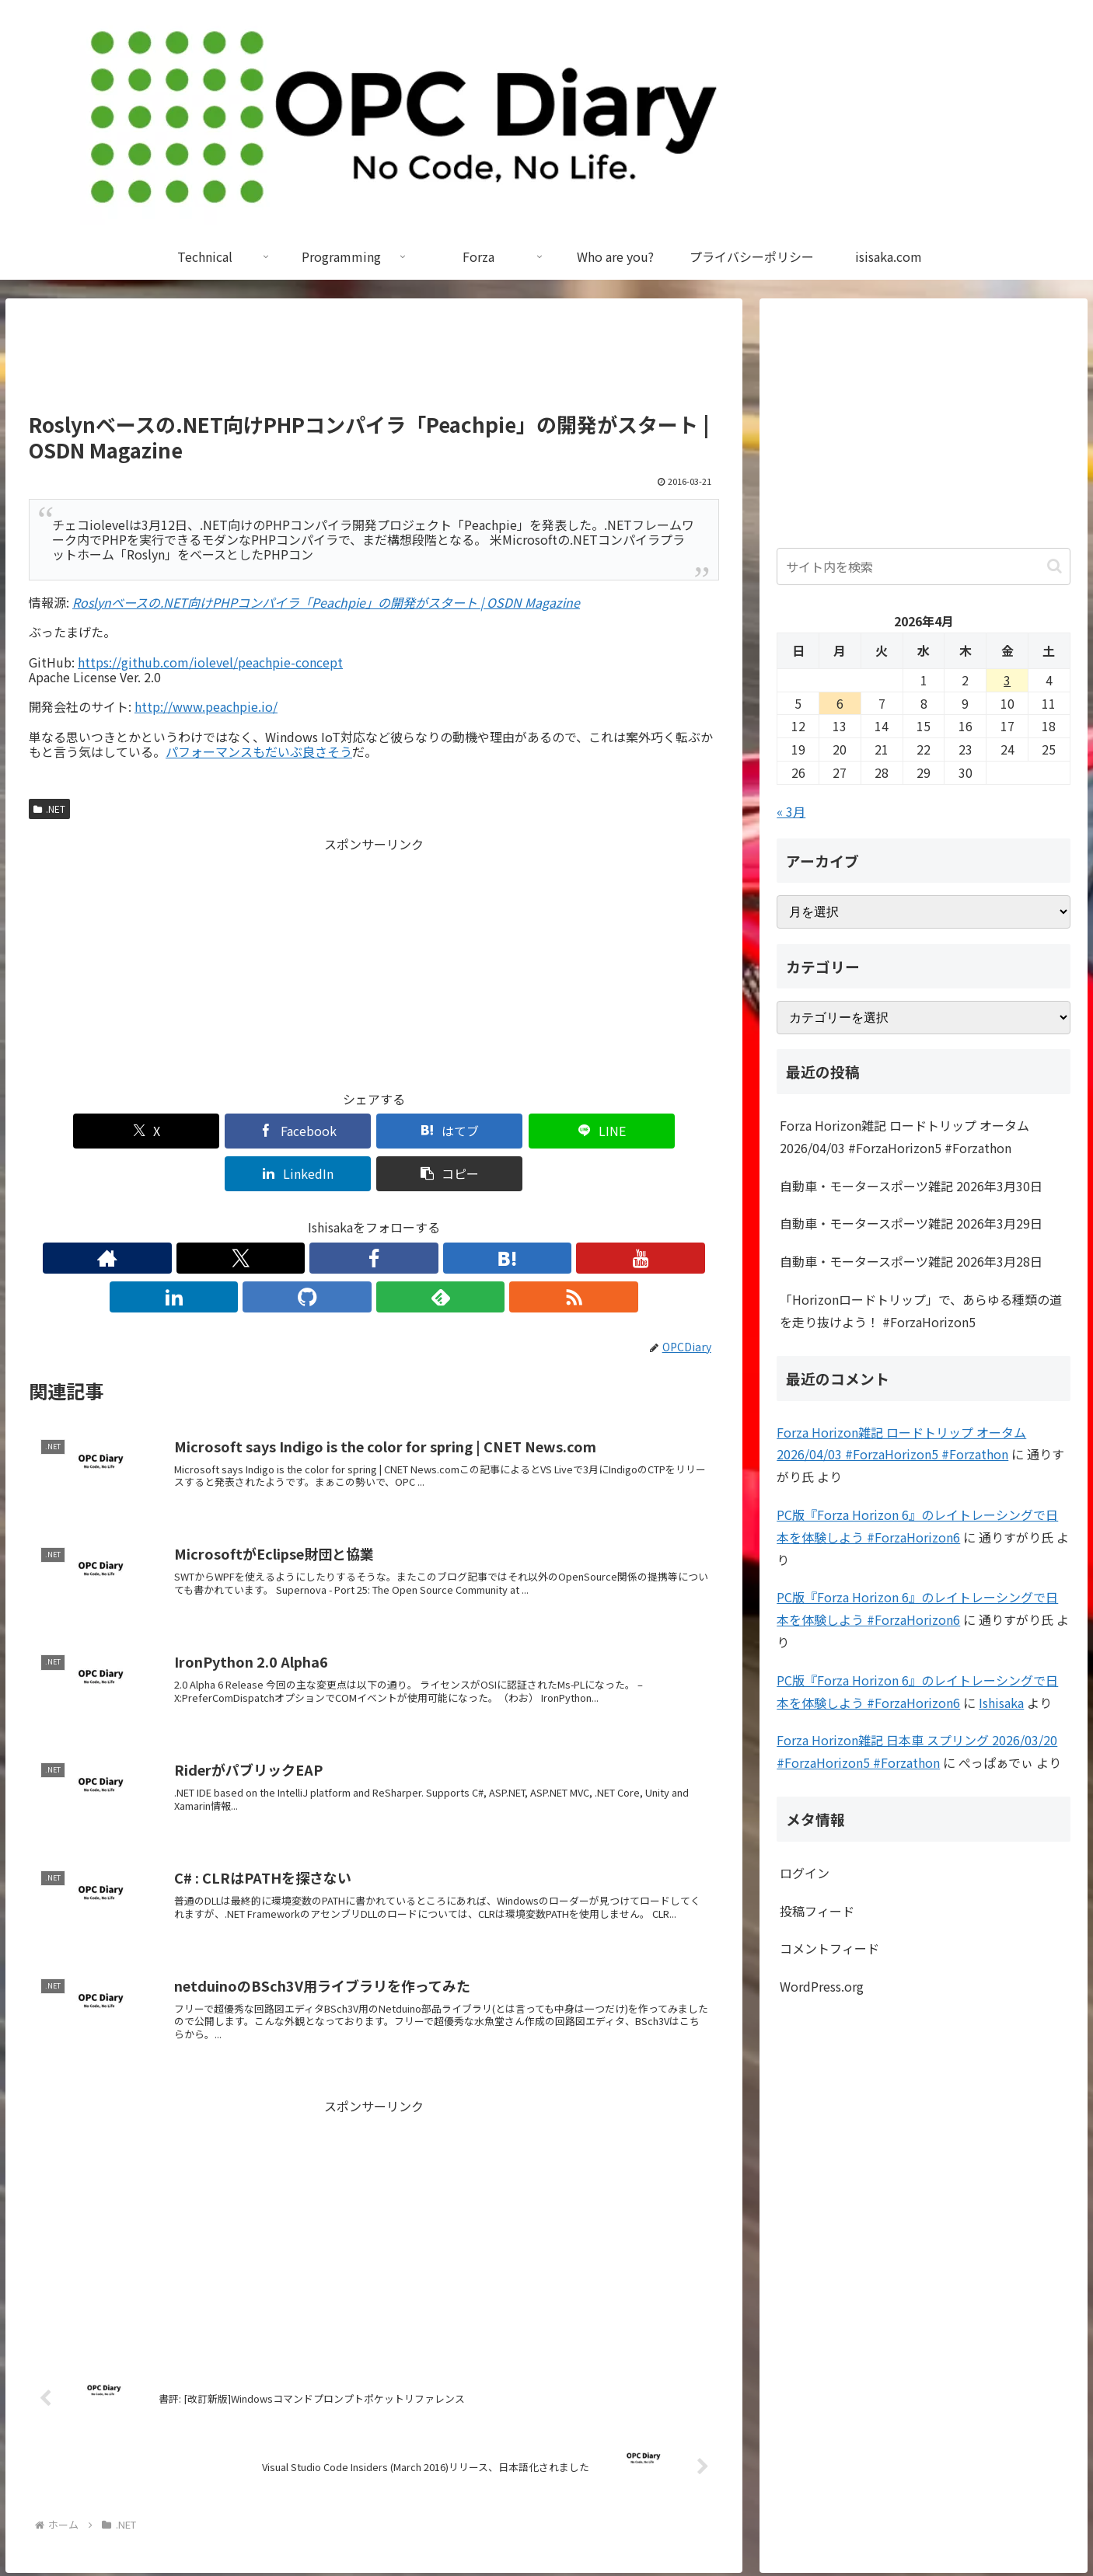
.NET (49, 808)
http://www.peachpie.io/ (206, 706)
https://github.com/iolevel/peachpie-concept (210, 662)
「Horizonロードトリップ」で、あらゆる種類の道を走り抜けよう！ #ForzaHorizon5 (921, 1310)
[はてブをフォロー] (338, 1215)
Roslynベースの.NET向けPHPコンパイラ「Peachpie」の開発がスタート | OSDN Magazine (326, 602)
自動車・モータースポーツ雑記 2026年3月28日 (911, 1261)
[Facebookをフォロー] (302, 1215)
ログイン (804, 1872)
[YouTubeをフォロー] (373, 1215)
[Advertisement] (374, 362)
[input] (923, 566)
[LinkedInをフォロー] (409, 1215)
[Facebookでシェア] (200, 1131)
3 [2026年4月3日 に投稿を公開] (1007, 680)
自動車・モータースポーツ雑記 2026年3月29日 (911, 1223)
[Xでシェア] (84, 1131)
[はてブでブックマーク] (315, 1131)
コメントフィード (829, 1948)
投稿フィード (817, 1910)
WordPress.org (822, 1986)
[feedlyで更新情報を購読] (481, 1215)
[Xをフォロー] (266, 1215)
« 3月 (791, 811)
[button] (664, 1131)
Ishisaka (1001, 1702)
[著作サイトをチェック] (230, 1215)
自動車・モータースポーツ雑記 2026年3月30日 (911, 1185)
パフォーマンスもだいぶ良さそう (259, 751)
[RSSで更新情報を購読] (517, 1215)
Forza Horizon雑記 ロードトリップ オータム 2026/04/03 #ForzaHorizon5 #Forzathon (904, 1136)
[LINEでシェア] (431, 1131)
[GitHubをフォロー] (445, 1215)
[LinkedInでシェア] (547, 1131)
